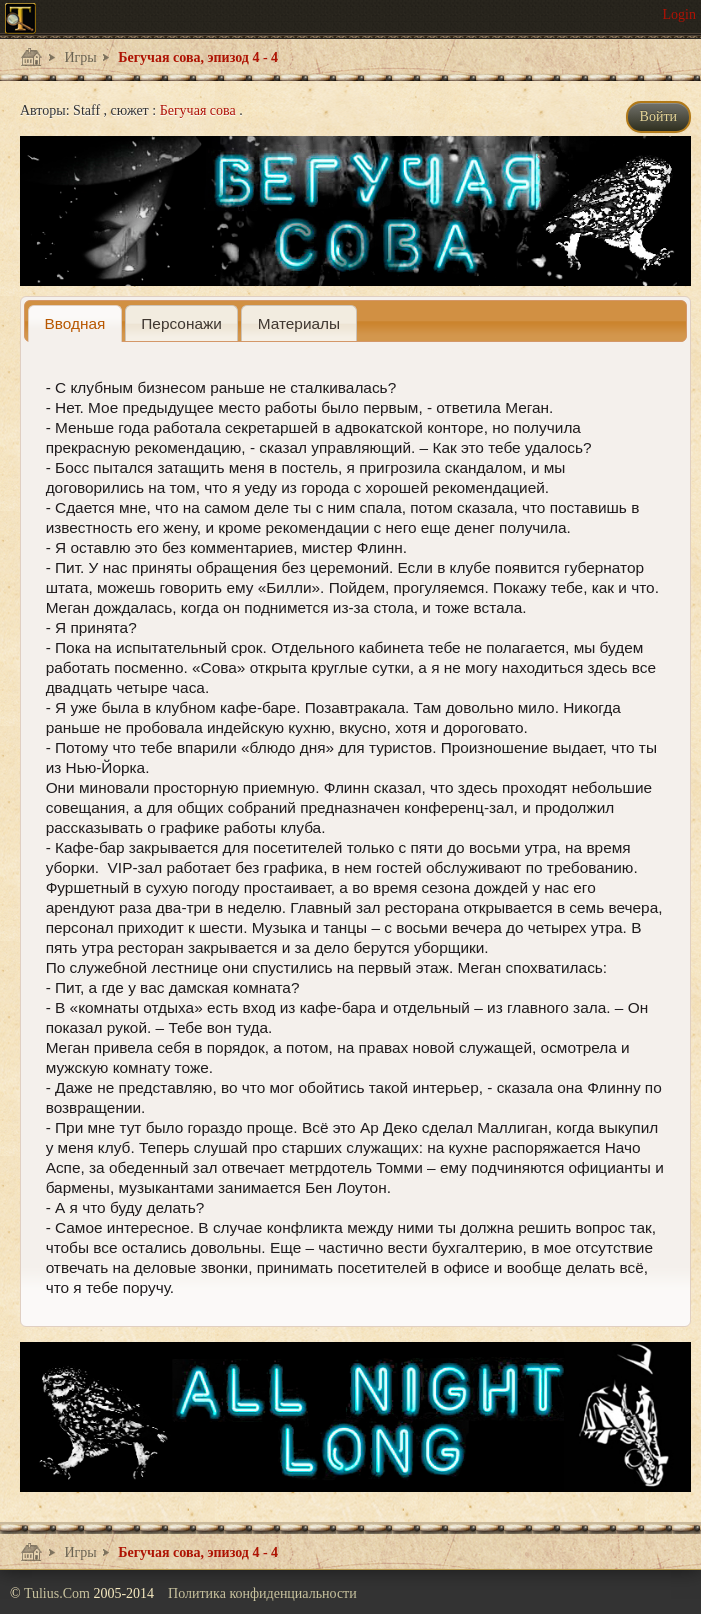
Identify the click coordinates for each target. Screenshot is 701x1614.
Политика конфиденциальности (262, 1593)
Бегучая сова (200, 110)
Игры (79, 57)
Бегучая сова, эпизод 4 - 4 (196, 57)
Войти (658, 116)
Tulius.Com (59, 1593)
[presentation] (75, 323)
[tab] (75, 323)
